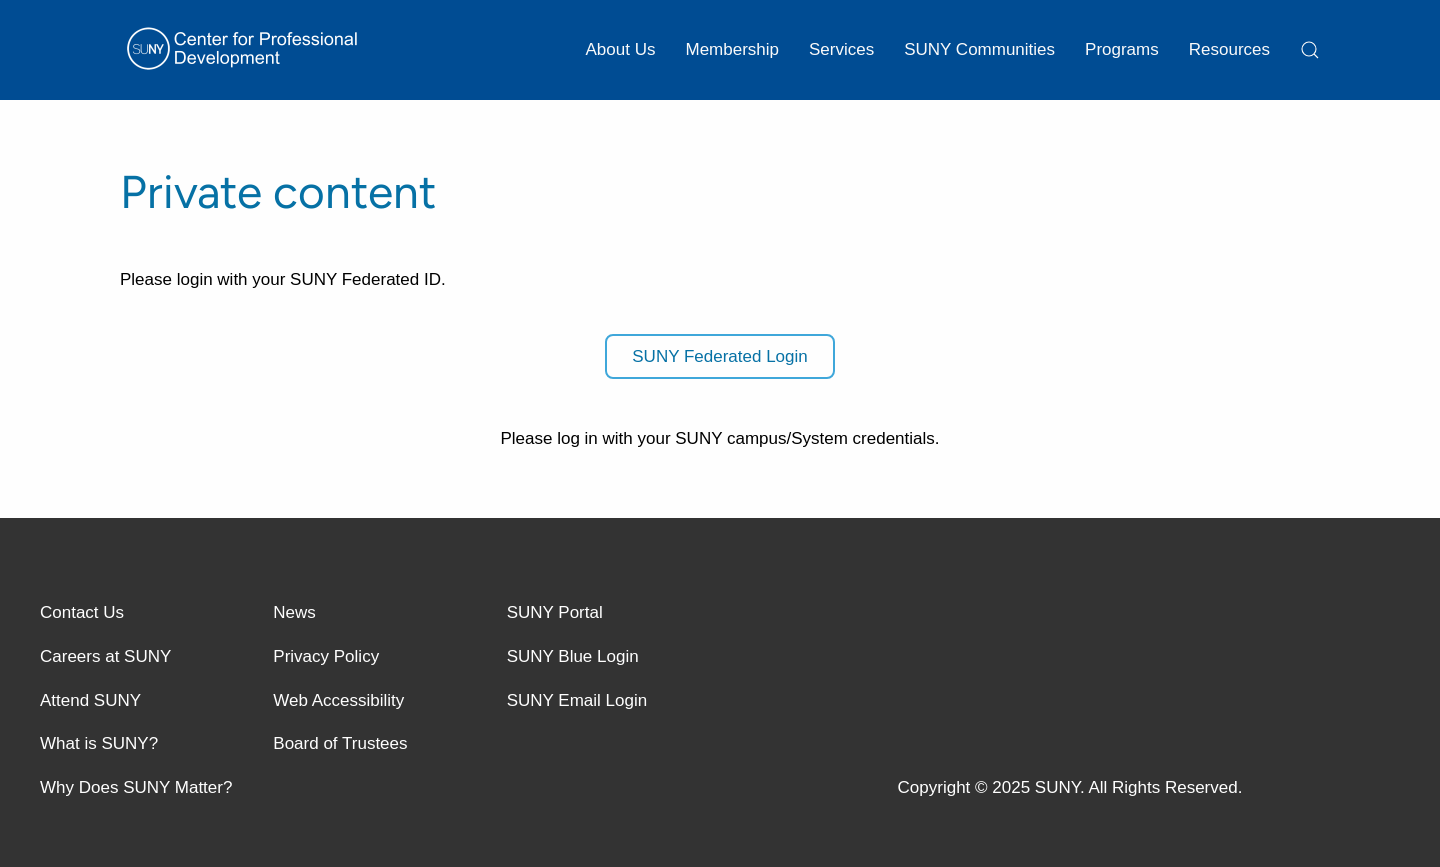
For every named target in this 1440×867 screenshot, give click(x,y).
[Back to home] (245, 50)
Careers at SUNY (105, 656)
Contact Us (82, 612)
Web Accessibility (338, 700)
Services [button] (841, 49)
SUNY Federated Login (719, 356)
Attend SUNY (90, 700)
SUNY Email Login (577, 700)
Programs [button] (1122, 49)
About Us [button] (621, 49)
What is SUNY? (99, 743)
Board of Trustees (340, 743)
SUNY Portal (555, 612)
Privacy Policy (326, 656)
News (294, 612)
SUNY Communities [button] (979, 49)
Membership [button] (732, 49)
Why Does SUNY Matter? (136, 787)
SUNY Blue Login (573, 656)
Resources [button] (1229, 49)
